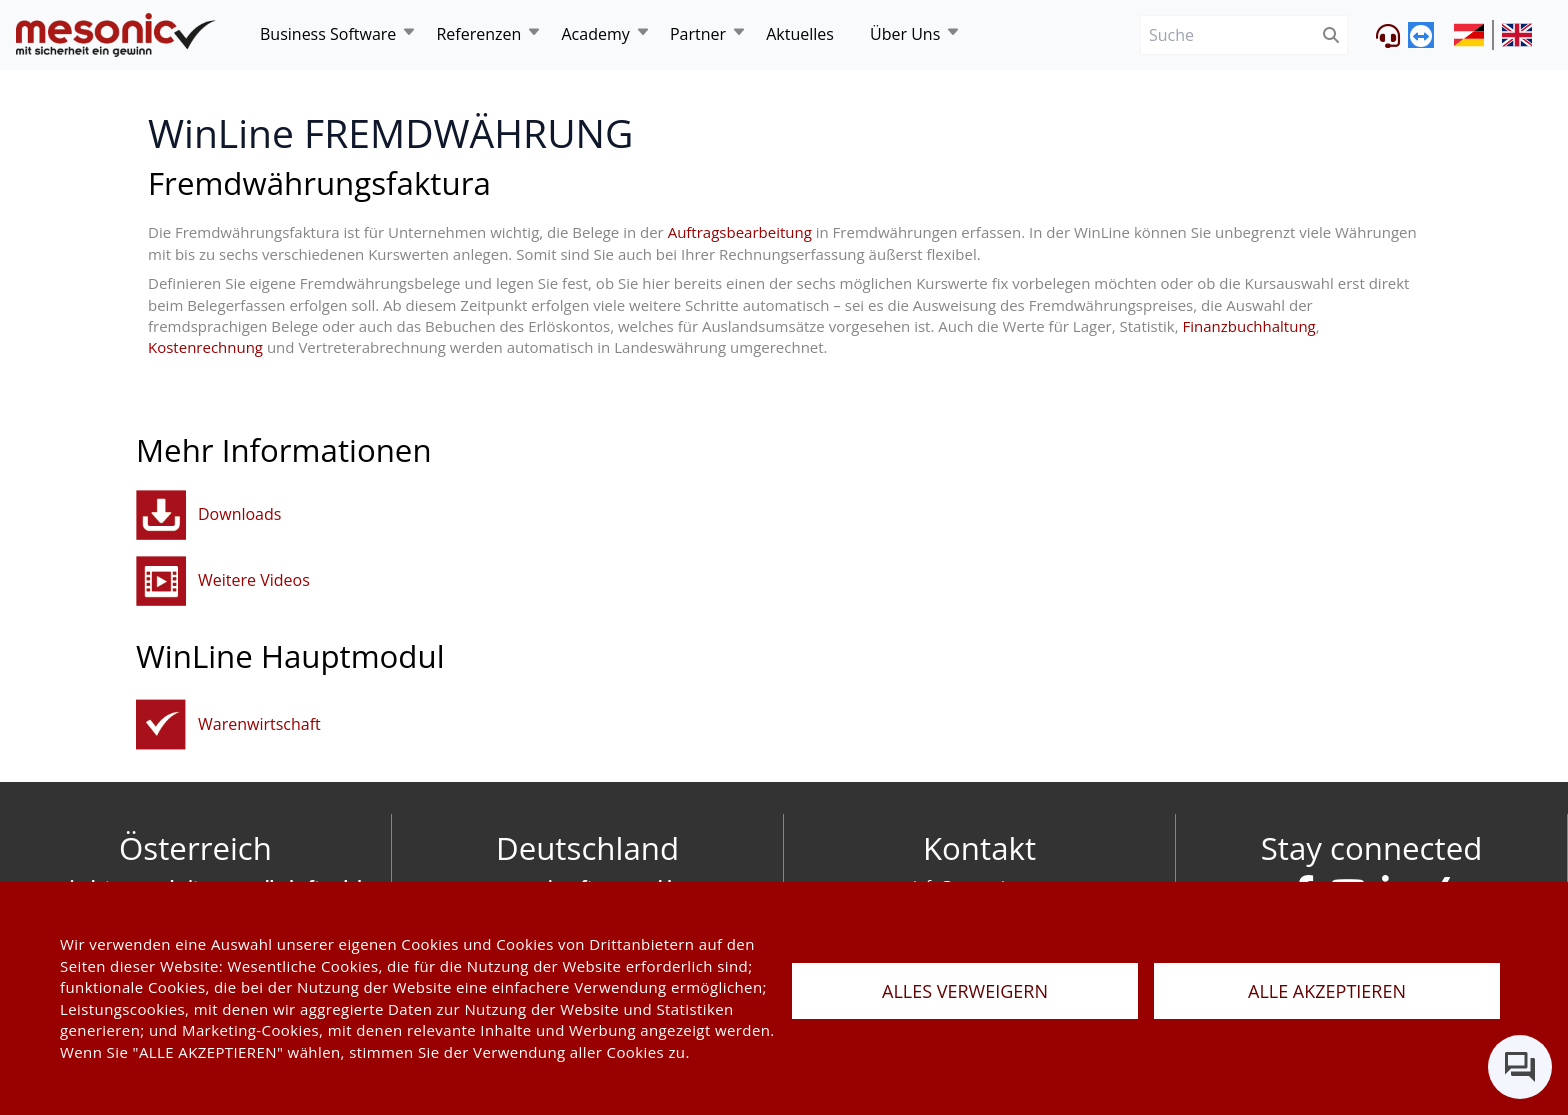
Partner (698, 34)
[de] (116, 35)
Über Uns (905, 34)
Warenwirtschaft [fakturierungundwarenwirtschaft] (259, 724)
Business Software (328, 34)
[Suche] (1227, 35)
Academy (595, 34)
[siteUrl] (1474, 35)
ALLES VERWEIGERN (965, 991)
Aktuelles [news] (800, 34)
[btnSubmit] (1331, 35)
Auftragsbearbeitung (740, 232)
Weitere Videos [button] (254, 580)
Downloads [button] (239, 514)
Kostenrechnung (205, 347)
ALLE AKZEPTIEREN (1327, 991)
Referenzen (478, 34)
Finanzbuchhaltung (1249, 326)
